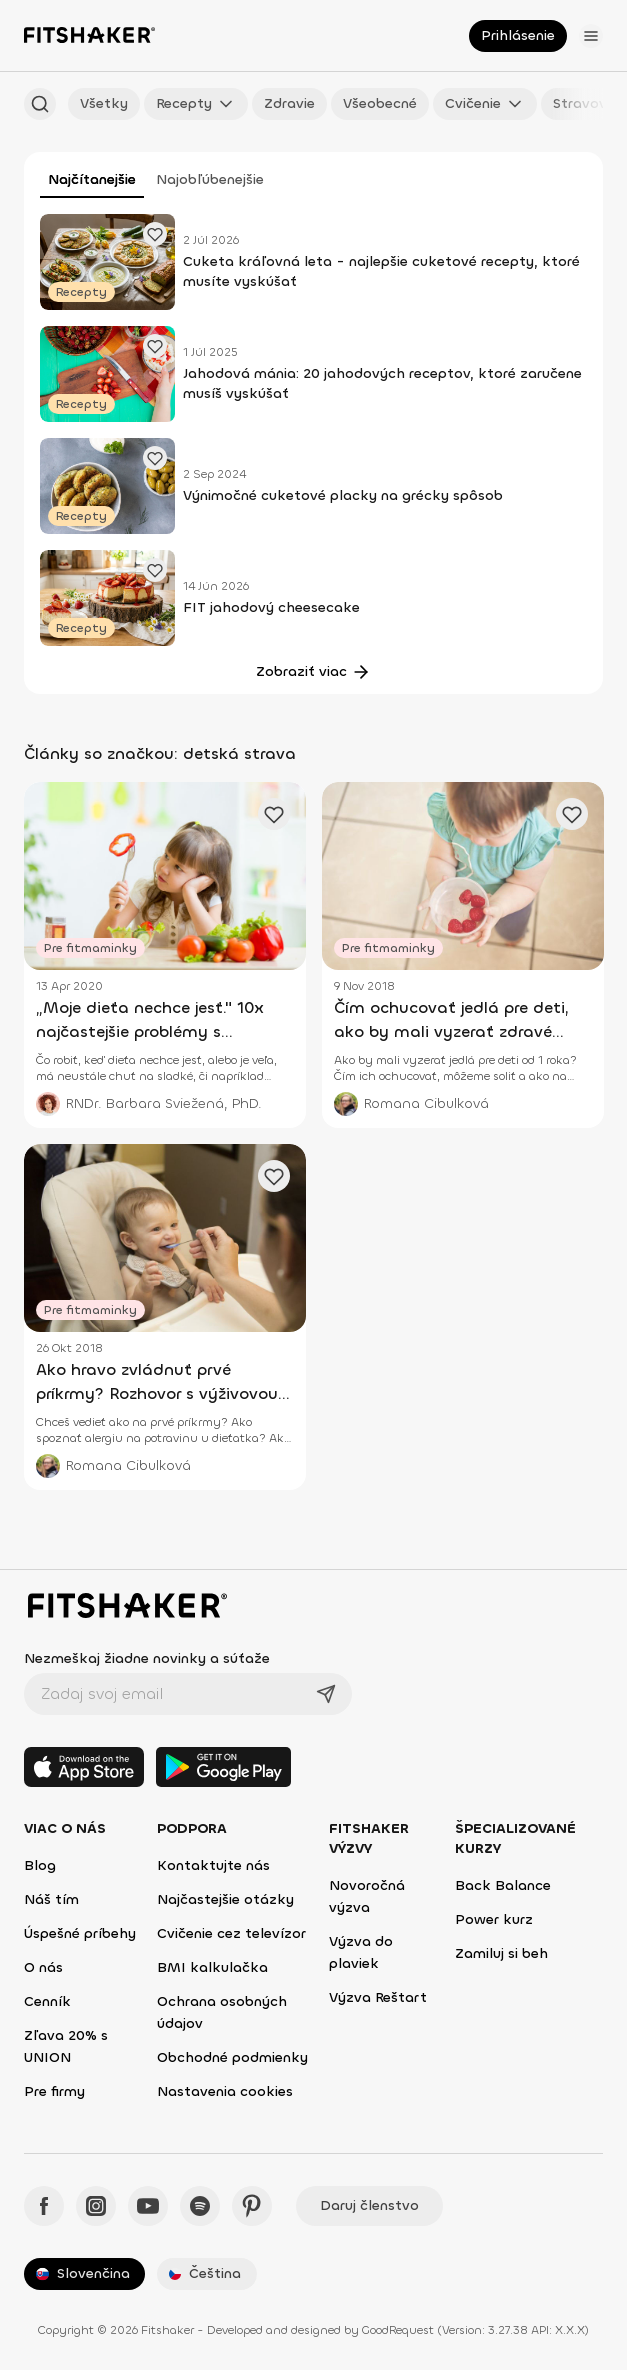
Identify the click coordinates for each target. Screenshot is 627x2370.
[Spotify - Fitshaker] (200, 2206)
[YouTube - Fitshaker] (148, 2206)
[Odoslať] (326, 1694)
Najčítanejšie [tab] (92, 179)
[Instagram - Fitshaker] (96, 2206)
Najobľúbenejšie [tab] (210, 179)
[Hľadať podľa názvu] (40, 104)
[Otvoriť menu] (591, 36)
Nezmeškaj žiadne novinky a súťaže (147, 1658)
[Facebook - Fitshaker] (44, 2206)
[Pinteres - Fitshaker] (252, 2206)
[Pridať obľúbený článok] (155, 234)
